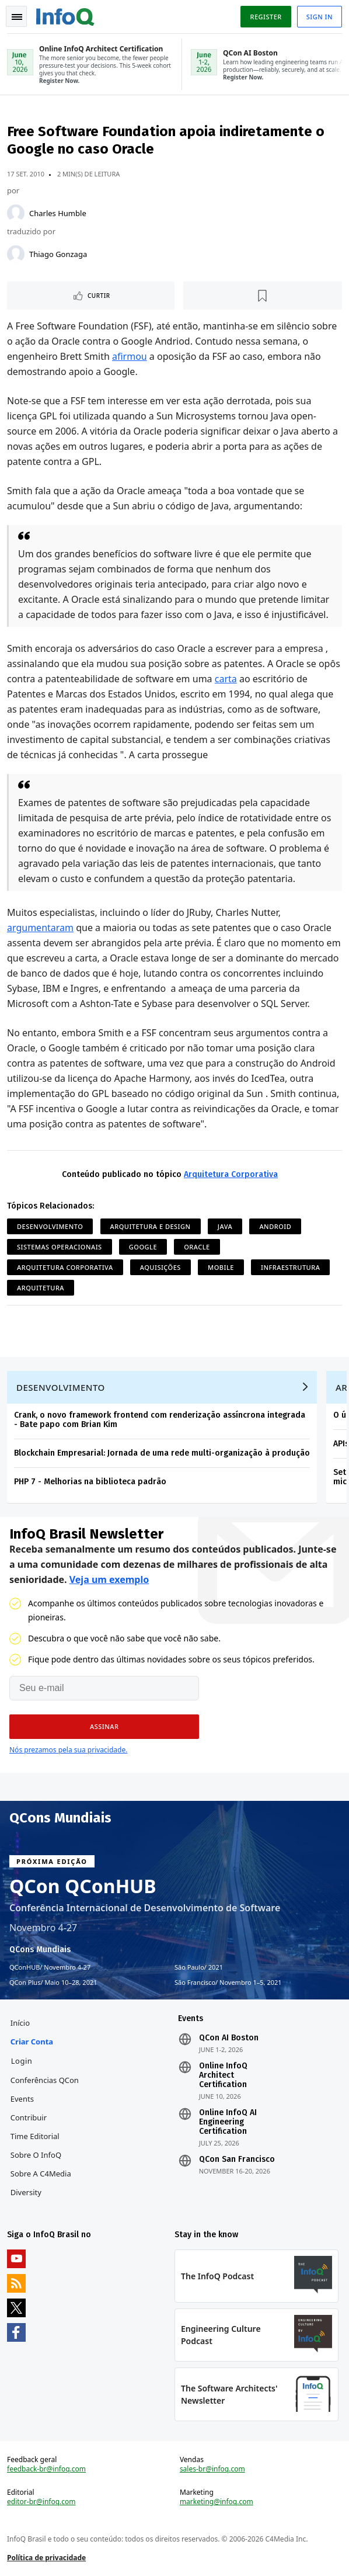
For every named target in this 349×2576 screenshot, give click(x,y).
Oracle (197, 1246)
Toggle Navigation (17, 17)
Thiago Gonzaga (58, 254)
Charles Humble (57, 213)
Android (275, 1226)
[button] (104, 1726)
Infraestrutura (290, 1267)
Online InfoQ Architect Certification (223, 2075)
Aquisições (160, 1267)
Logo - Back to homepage (65, 15)
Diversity (26, 2192)
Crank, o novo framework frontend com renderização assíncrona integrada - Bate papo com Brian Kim (159, 1419)
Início (20, 2023)
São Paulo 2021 (199, 1967)
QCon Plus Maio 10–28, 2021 (53, 1982)
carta (226, 678)
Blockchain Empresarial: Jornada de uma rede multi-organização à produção (162, 1453)
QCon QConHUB (82, 1886)
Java (225, 1226)
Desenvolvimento (50, 1226)
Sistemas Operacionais (59, 1246)
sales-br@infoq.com (212, 2469)
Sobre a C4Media (41, 2173)
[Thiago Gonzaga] (16, 254)
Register (265, 16)
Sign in (319, 16)
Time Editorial (35, 2136)
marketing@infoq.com (216, 2501)
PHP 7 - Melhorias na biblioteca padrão (90, 1482)
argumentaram (40, 927)
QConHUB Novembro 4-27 (49, 1967)
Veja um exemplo (109, 1579)
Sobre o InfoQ (36, 2155)
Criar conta (32, 2041)
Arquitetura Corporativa (231, 1174)
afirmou (129, 356)
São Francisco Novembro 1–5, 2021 (228, 1982)
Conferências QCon (45, 2080)
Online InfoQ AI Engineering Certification (228, 2122)
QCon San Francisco (237, 2159)
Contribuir (29, 2117)
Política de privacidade (46, 2558)
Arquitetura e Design (150, 1226)
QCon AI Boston (229, 2038)
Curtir (99, 295)
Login (22, 2061)
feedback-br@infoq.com (46, 2469)
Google (143, 1246)
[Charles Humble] (16, 213)
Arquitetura (40, 1287)
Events (22, 2099)
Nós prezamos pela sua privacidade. (68, 1750)
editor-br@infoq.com (41, 2501)
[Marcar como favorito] (263, 296)
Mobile (221, 1267)
